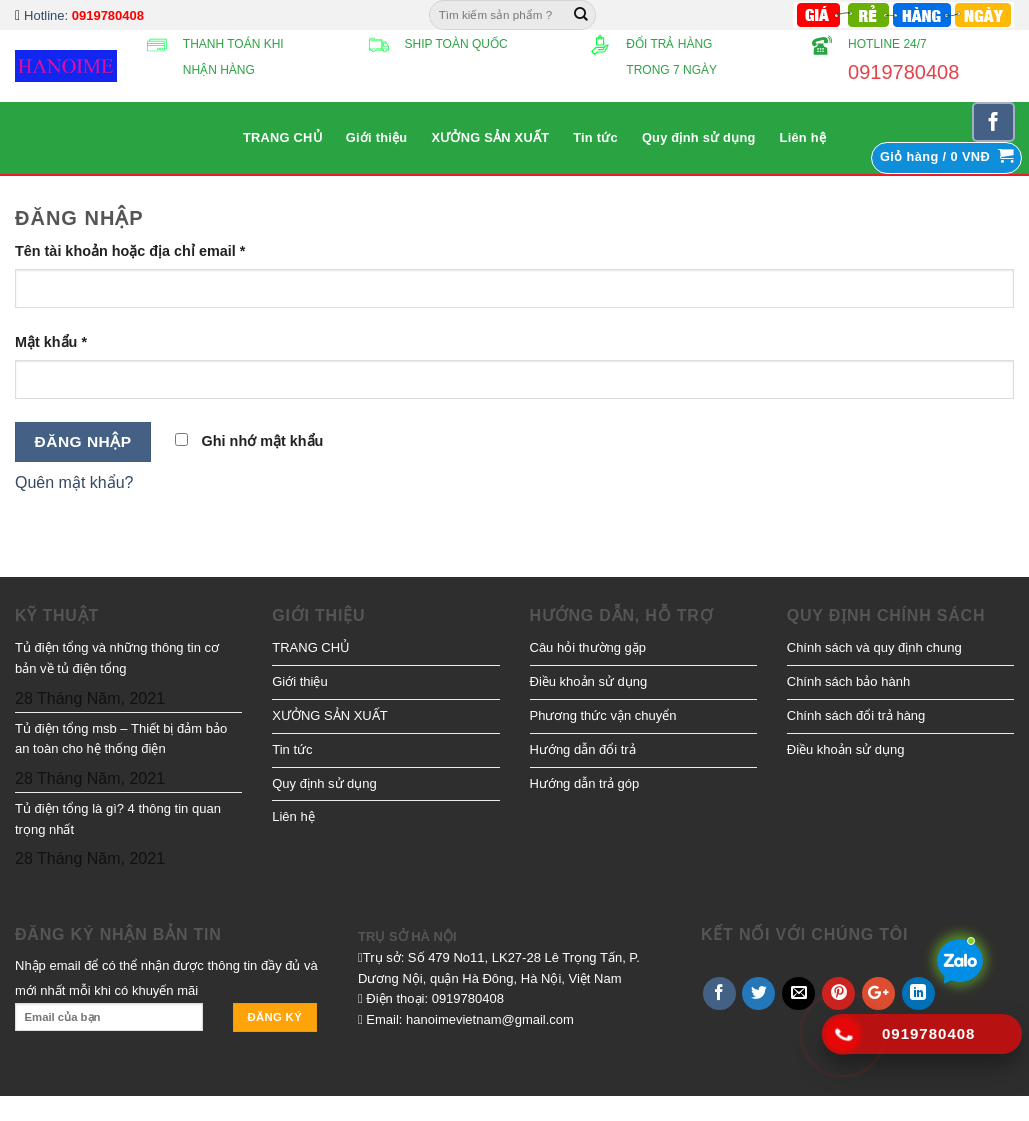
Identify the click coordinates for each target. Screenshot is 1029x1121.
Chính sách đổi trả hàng (856, 715)
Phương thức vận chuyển (603, 715)
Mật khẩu (51, 342)
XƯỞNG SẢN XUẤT (490, 137)
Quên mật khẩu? (74, 482)
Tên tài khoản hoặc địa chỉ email (130, 251)
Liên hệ (803, 137)
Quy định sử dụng (699, 137)
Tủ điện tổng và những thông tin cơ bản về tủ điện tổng (117, 658)
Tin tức (595, 137)
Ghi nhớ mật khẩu (249, 441)
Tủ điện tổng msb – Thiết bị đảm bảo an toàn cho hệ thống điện (121, 739)
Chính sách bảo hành (848, 681)
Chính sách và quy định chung (874, 647)
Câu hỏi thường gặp (588, 647)
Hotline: (84, 15)
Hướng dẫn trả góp (585, 783)
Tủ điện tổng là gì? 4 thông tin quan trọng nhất (118, 819)
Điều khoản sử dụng (589, 681)
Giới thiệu (377, 137)
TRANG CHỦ (282, 137)
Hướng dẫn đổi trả (583, 749)
